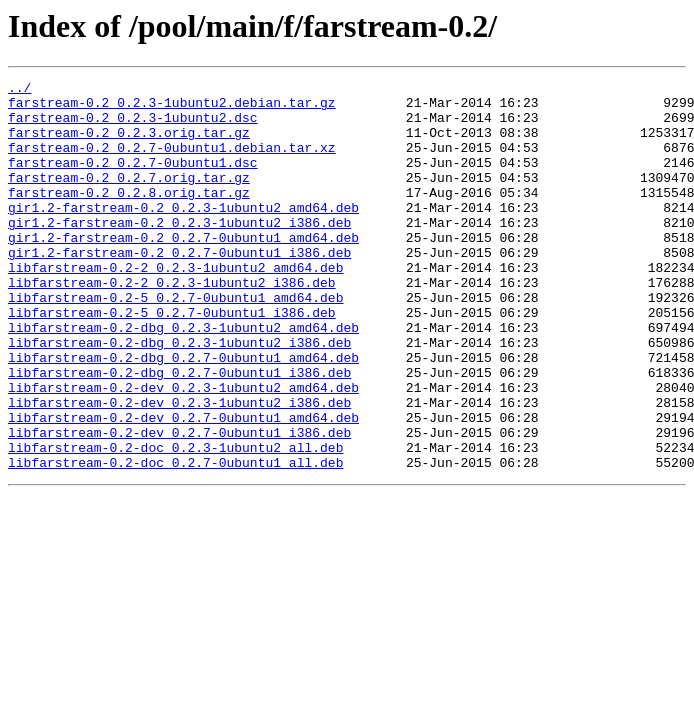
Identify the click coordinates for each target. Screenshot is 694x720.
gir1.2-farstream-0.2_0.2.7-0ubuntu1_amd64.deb (183, 270)
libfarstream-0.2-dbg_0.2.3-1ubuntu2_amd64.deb (183, 378)
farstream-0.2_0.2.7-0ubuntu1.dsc (133, 180)
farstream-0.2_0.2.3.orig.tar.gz (129, 144)
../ (19, 90)
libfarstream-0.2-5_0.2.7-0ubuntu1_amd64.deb (175, 342)
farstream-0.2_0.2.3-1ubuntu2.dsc (133, 126)
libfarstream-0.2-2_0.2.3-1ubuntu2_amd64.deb (175, 306)
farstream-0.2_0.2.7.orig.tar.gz (129, 198)
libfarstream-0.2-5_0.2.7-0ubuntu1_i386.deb (172, 360)
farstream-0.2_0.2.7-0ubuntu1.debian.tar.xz (172, 162)
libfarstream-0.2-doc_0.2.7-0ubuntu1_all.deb (175, 540)
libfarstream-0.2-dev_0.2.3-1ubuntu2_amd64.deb (183, 450)
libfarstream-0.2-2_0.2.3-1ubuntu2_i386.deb (172, 324)
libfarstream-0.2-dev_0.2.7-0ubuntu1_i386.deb (179, 504)
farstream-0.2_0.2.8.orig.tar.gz (129, 216)
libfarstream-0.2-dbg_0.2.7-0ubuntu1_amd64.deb (183, 414)
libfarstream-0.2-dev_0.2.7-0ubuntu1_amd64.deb (183, 486)
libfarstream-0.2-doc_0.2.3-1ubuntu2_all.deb (175, 522)
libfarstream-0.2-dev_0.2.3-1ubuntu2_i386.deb (179, 468)
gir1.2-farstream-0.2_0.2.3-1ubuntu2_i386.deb (179, 252)
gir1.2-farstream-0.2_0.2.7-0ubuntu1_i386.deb (179, 288)
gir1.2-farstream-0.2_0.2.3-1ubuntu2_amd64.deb (183, 234)
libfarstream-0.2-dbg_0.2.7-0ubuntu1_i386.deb (179, 432)
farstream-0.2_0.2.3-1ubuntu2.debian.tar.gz (172, 108)
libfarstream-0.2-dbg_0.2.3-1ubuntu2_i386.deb (179, 396)
